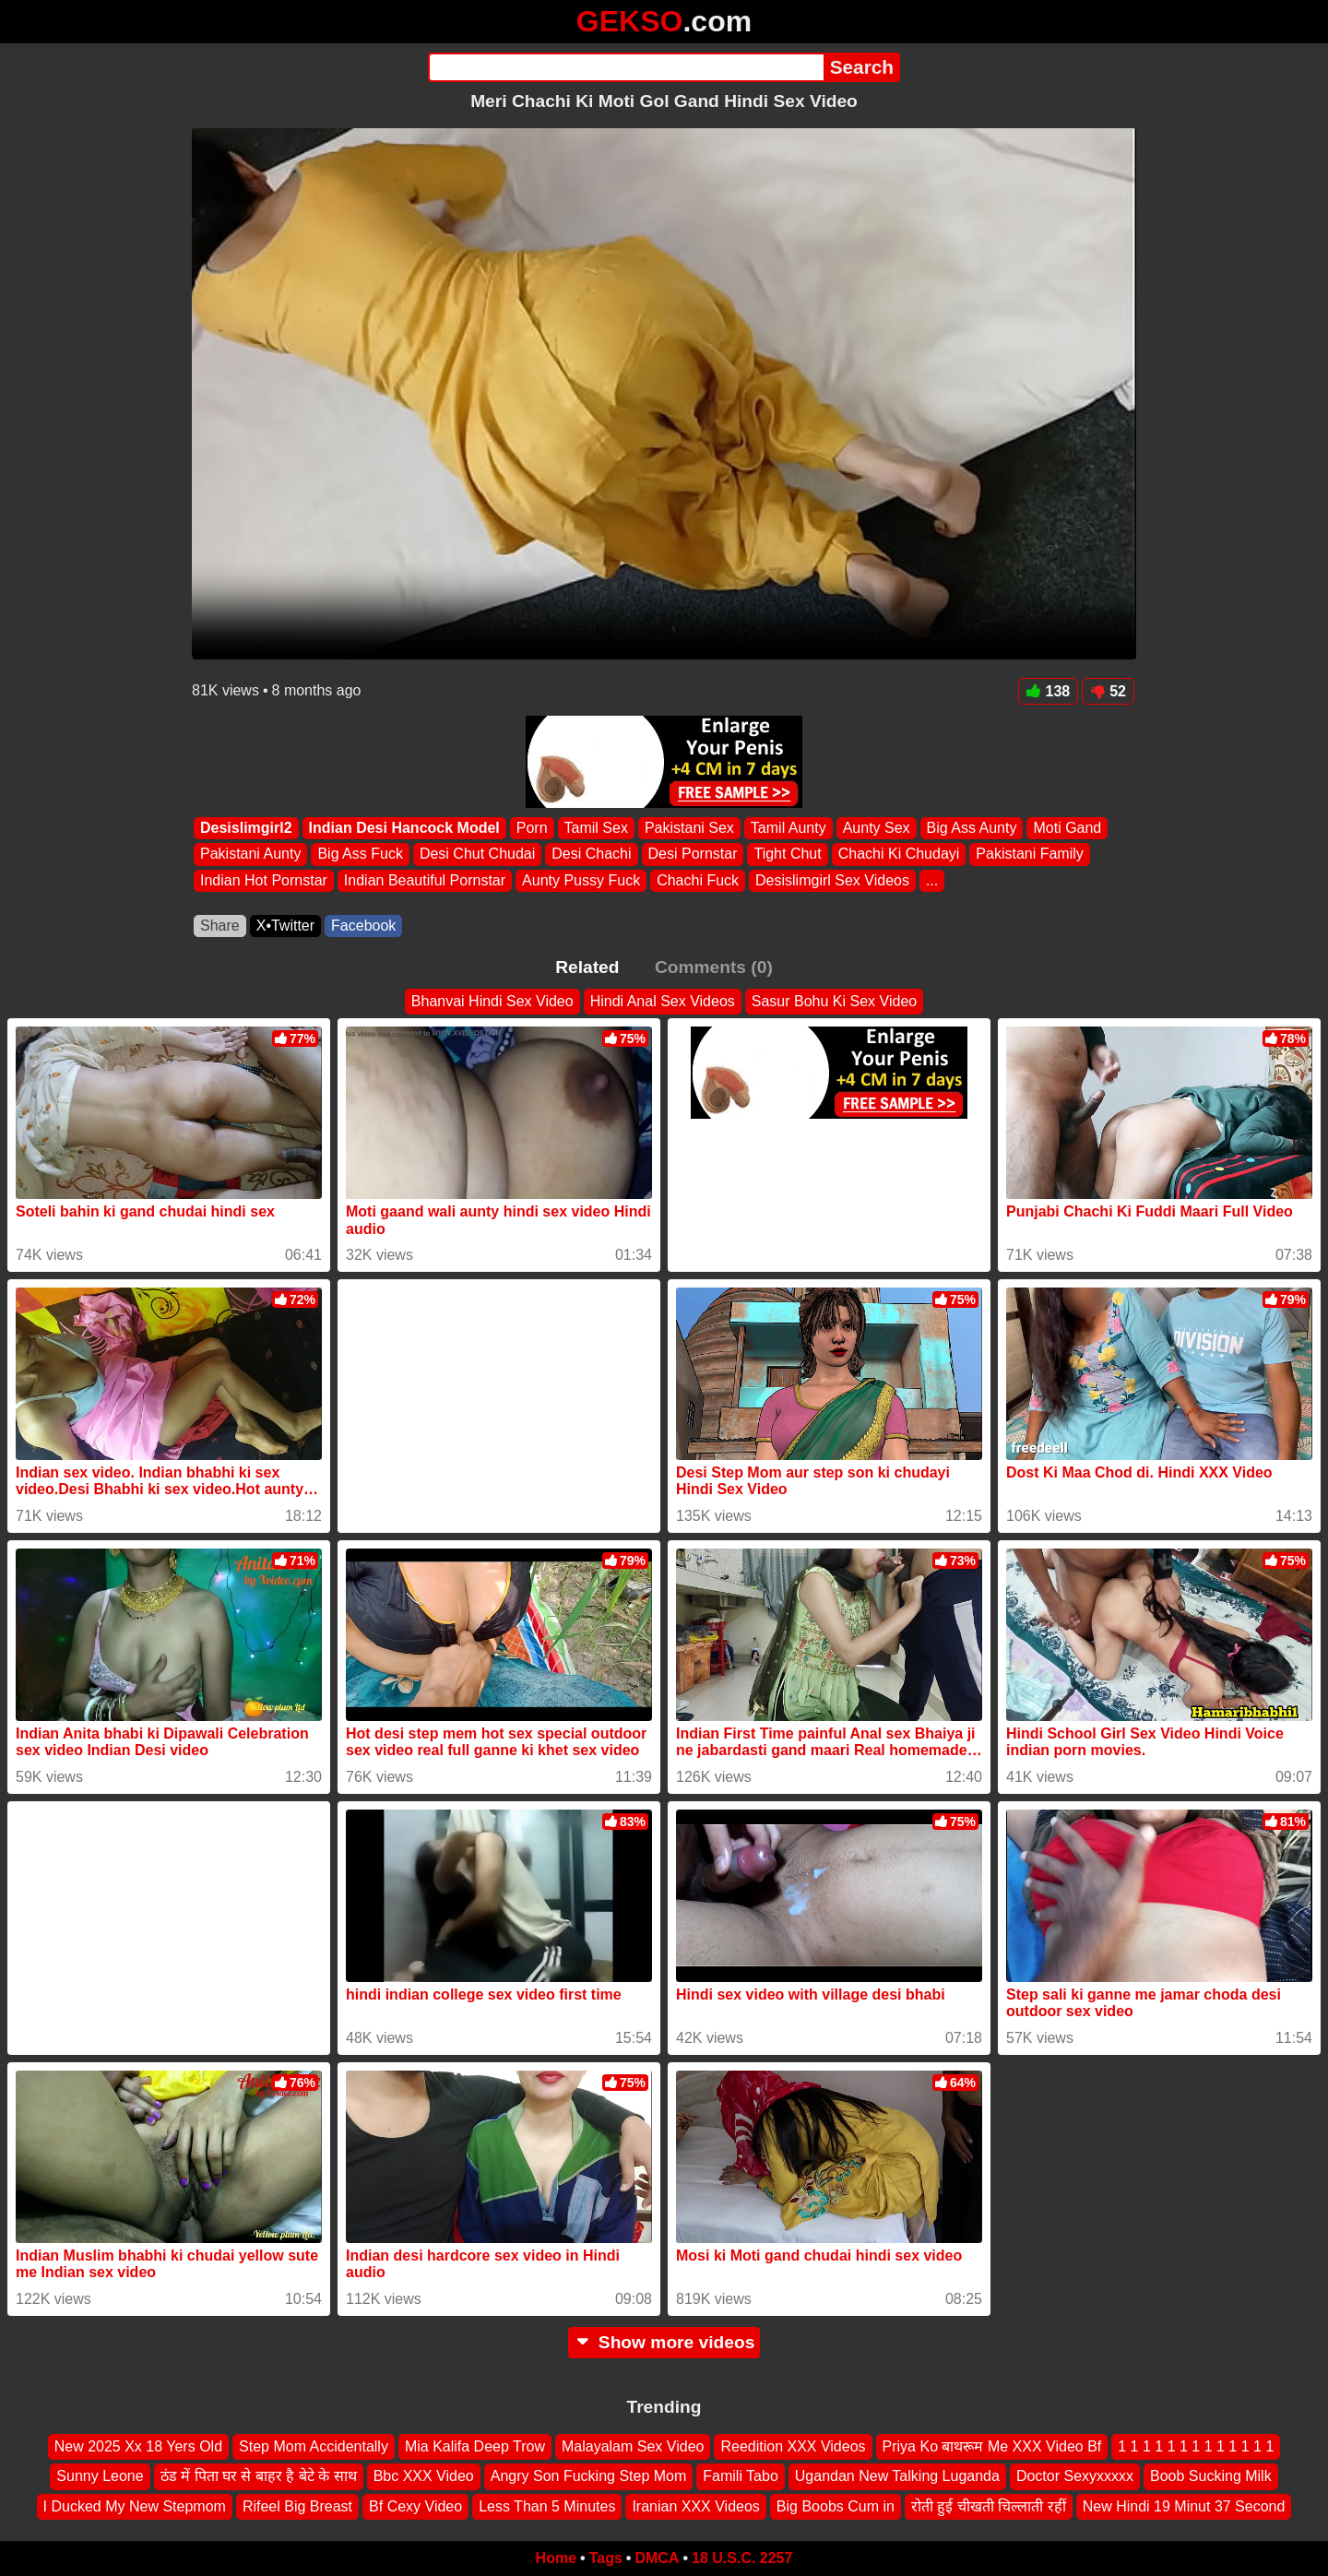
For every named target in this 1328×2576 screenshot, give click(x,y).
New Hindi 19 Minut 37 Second (1184, 2506)
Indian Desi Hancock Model (404, 828)
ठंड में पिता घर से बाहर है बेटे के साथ (258, 2476)
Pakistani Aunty (250, 854)
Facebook (363, 925)
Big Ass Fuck (359, 854)
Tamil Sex (596, 828)
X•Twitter (285, 925)
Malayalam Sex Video (633, 2446)
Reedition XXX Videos (792, 2446)
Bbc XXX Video (424, 2476)
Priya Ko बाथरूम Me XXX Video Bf (992, 2446)
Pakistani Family (1029, 854)
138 (1048, 691)
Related (587, 967)
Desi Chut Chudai (477, 854)
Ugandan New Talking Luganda (897, 2476)
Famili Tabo (740, 2476)
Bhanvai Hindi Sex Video (492, 1001)
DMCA (656, 2558)
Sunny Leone (99, 2476)
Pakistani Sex (689, 828)
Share (220, 925)
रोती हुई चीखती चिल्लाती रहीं (988, 2506)
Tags (605, 2558)
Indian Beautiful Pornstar (424, 880)
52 (1108, 691)
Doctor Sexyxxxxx (1074, 2476)
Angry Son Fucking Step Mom (589, 2476)
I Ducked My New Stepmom (134, 2506)
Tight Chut (787, 854)
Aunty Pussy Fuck (581, 880)
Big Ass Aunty (972, 828)
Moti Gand (1067, 828)
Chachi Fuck (698, 880)
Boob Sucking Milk (1211, 2476)
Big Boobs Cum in (836, 2506)
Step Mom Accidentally (313, 2446)
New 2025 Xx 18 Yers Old (138, 2446)
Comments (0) (714, 967)
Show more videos (664, 2342)
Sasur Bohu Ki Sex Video (834, 1001)
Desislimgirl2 (246, 828)
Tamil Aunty (788, 828)
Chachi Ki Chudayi (899, 854)
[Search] (626, 67)
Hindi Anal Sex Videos (662, 1001)
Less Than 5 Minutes (547, 2506)
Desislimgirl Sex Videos (832, 880)
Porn (532, 828)
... (932, 880)
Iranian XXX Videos (695, 2506)
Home (556, 2558)
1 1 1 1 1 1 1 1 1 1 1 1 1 (1196, 2446)
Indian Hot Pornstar (263, 880)
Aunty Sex (876, 828)
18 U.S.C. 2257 (742, 2558)
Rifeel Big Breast (297, 2506)
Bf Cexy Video (415, 2506)
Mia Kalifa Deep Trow (475, 2446)
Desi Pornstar (693, 854)
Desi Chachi (591, 854)
